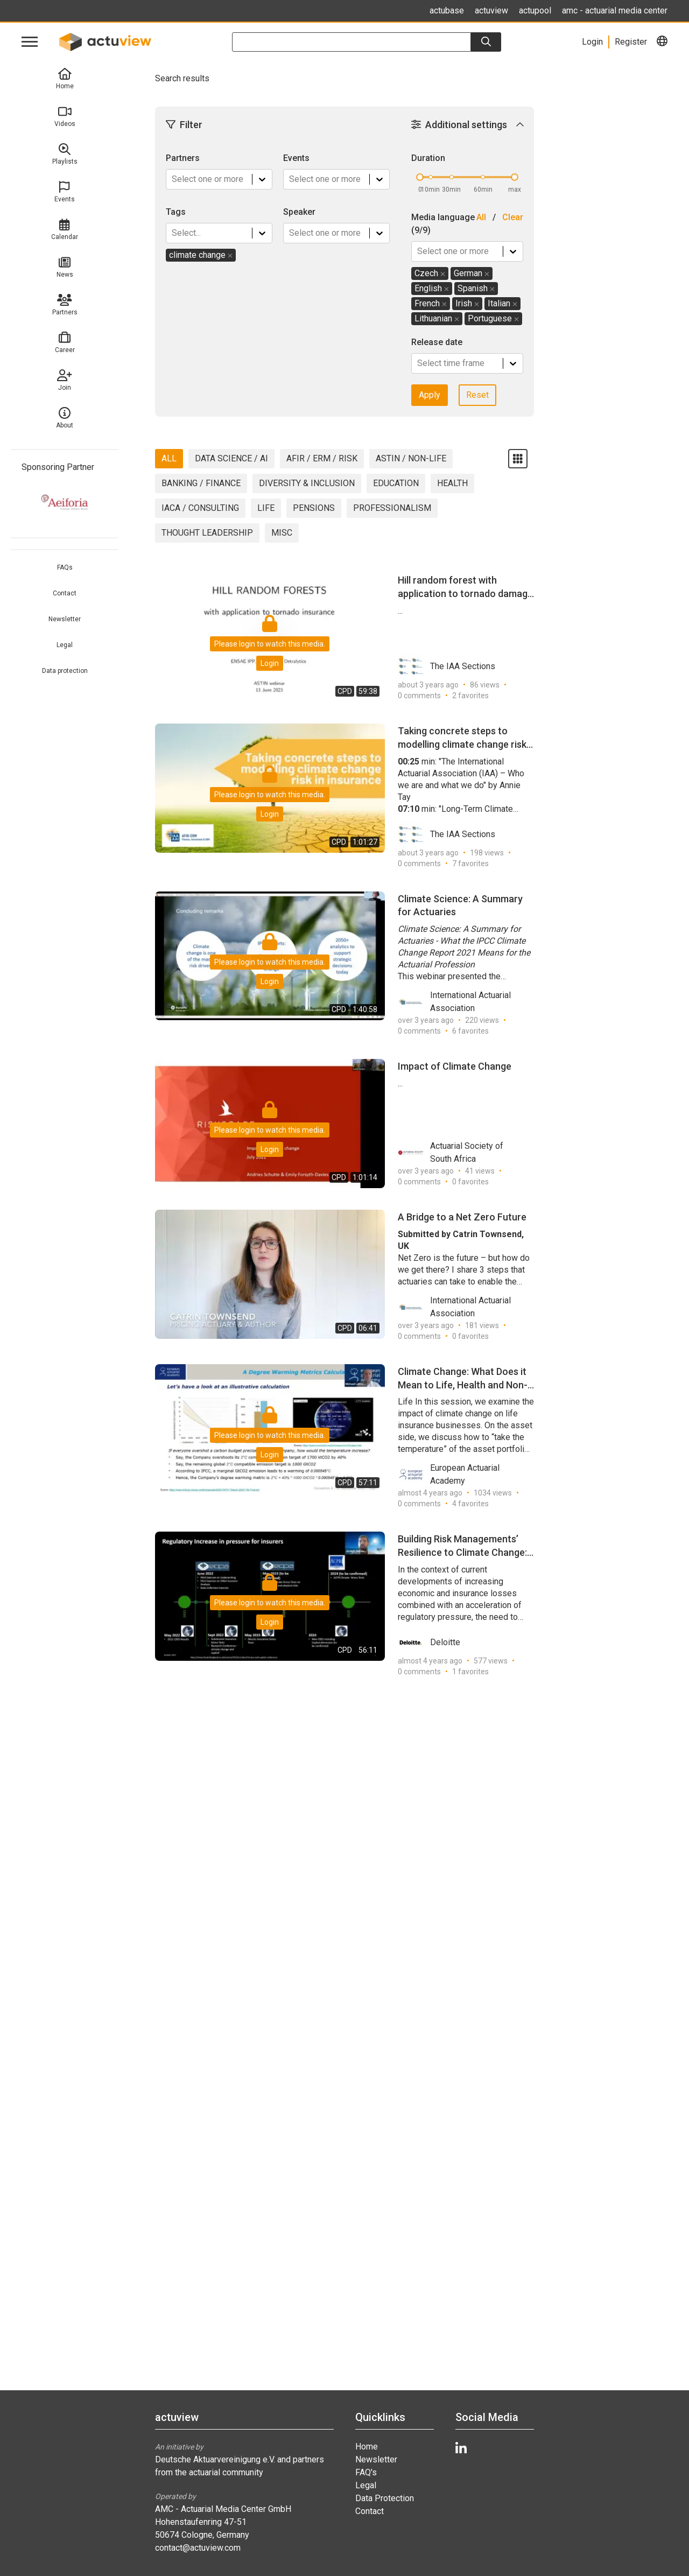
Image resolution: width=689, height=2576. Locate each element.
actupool (535, 10)
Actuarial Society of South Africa (450, 1153)
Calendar (64, 230)
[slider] (420, 177)
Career (65, 343)
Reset (477, 395)
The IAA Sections (446, 666)
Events (64, 192)
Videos (64, 117)
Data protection (65, 671)
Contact (64, 593)
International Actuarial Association (454, 1002)
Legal (65, 645)
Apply (429, 395)
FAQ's (366, 2472)
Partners (65, 305)
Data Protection (384, 2498)
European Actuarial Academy (449, 1474)
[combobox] (173, 179)
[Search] (486, 42)
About (64, 418)
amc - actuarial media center (614, 10)
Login (270, 663)
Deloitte (429, 1642)
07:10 (408, 809)
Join (64, 380)
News (65, 267)
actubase (447, 10)
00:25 (408, 761)
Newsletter (64, 619)
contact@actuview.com (198, 2548)
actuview (491, 10)
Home (65, 79)
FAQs (65, 567)
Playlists (65, 154)
